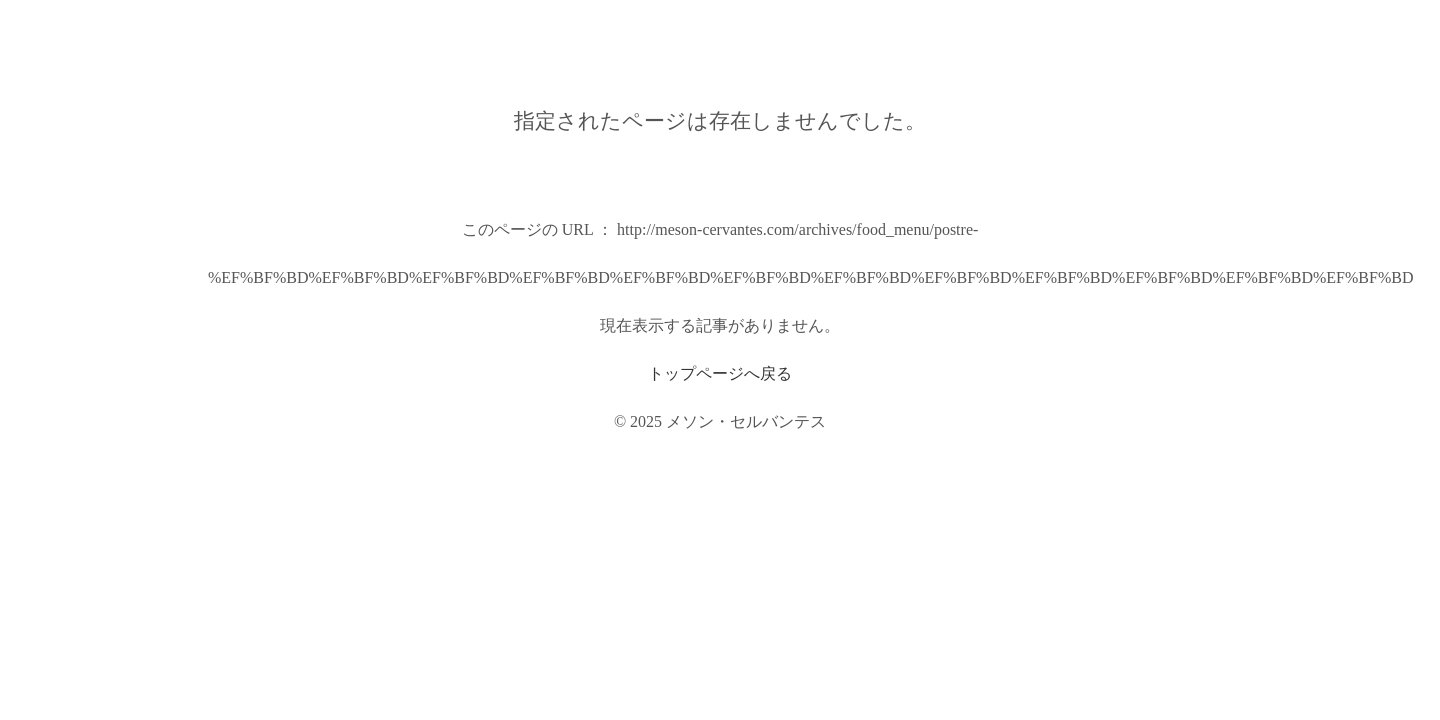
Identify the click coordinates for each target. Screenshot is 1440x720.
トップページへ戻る (720, 373)
